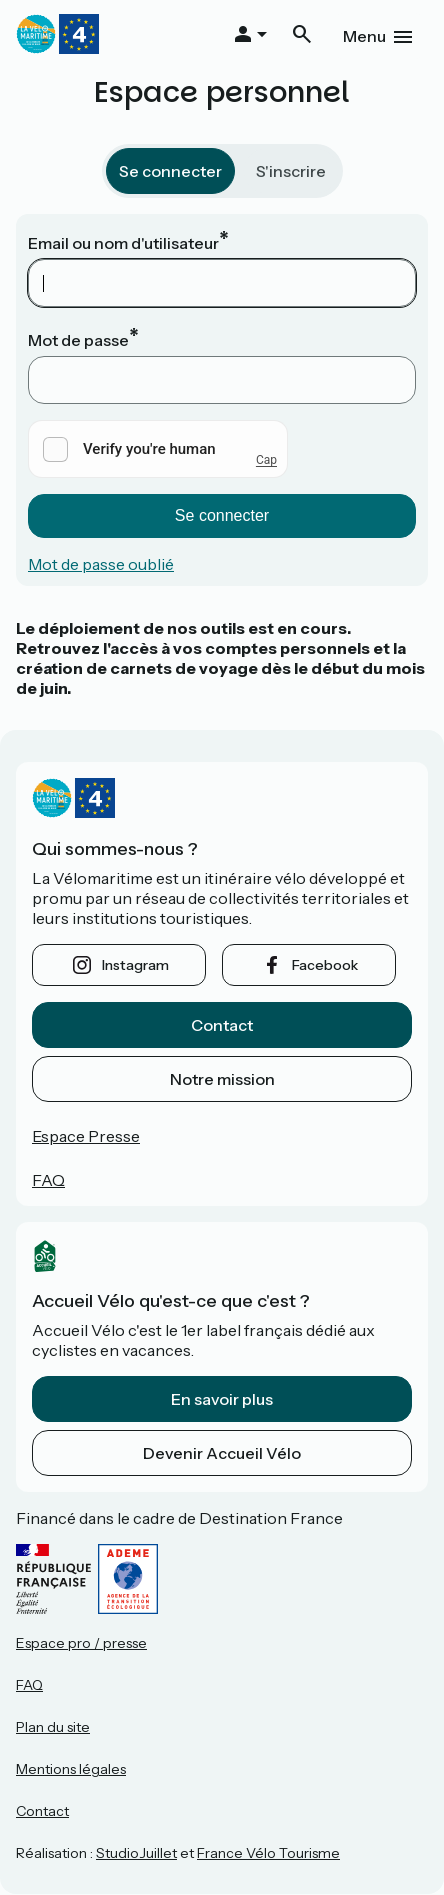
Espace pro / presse (81, 1643)
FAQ (48, 1180)
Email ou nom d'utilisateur (123, 243)
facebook (325, 965)
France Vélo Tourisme (268, 1853)
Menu (364, 36)
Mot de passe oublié (101, 564)
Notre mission (222, 1079)
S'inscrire (291, 171)
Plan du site (53, 1727)
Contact (222, 1025)
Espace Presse (86, 1136)
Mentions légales (71, 1769)
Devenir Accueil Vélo (222, 1453)
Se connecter (170, 171)
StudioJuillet (136, 1853)
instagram (135, 965)
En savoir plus (222, 1399)
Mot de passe (78, 340)
